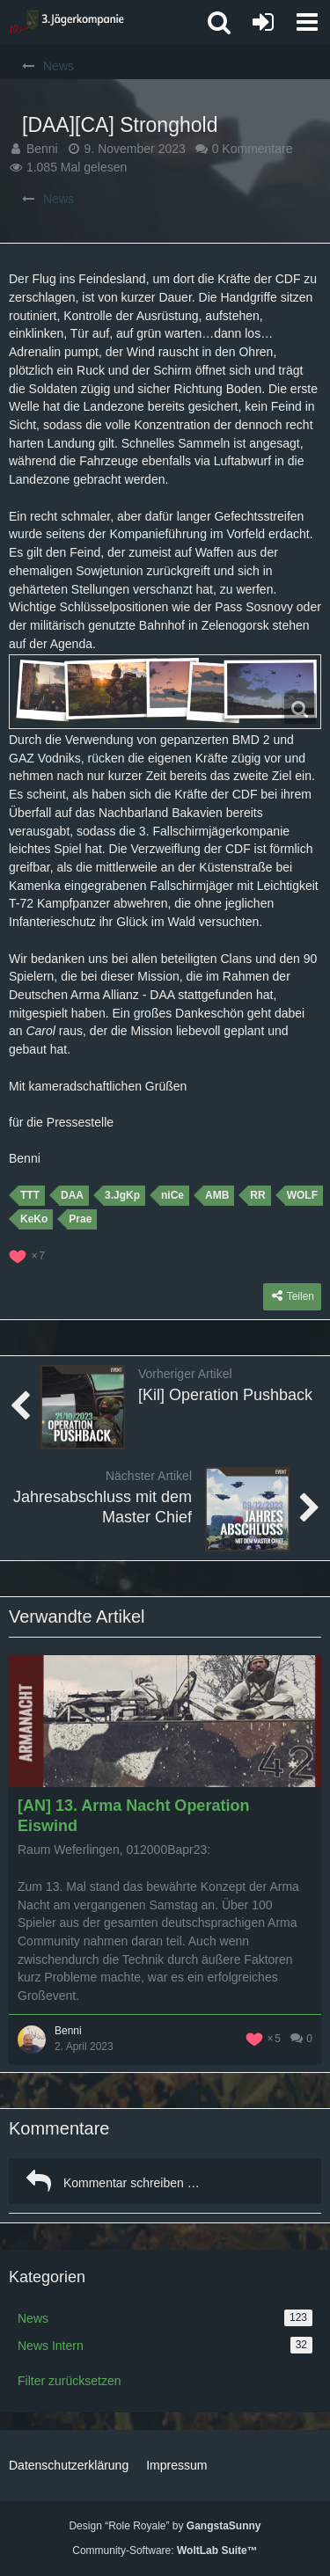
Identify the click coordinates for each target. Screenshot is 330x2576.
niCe (172, 1195)
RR (257, 1195)
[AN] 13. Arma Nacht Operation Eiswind (133, 1816)
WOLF (302, 1195)
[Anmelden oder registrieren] (263, 22)
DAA (72, 1195)
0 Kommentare (252, 149)
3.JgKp (122, 1195)
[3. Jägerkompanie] (66, 22)
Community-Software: (164, 2550)
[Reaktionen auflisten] (29, 1254)
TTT (30, 1195)
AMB (217, 1195)
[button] (307, 22)
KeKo (34, 1219)
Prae (80, 1219)
